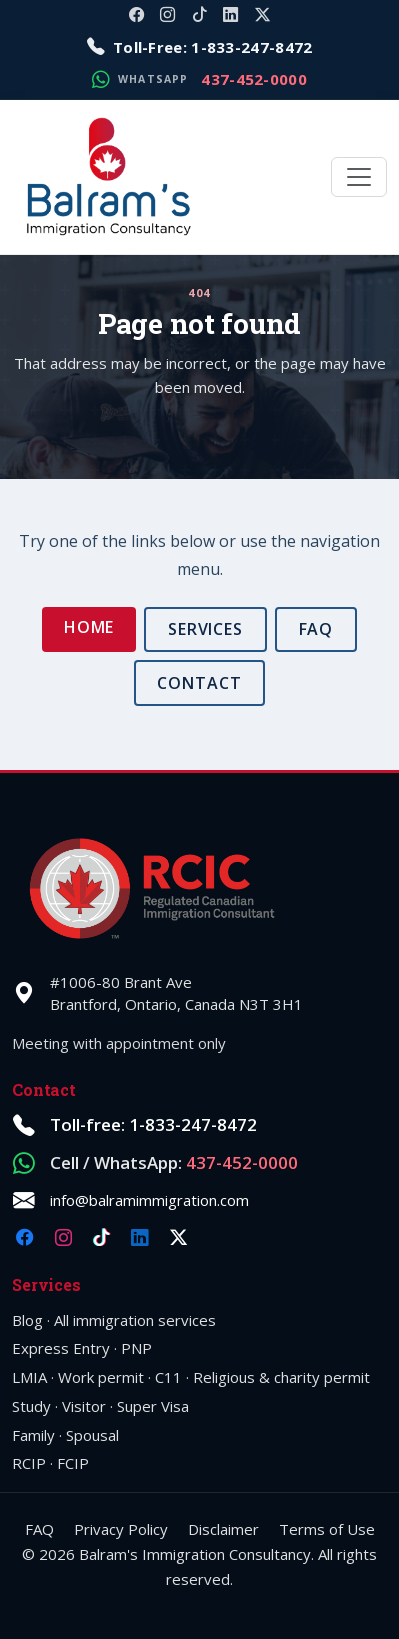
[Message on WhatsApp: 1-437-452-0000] (199, 79)
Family (33, 1435)
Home (89, 627)
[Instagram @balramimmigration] (167, 14)
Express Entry (61, 1348)
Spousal (92, 1435)
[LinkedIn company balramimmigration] (230, 14)
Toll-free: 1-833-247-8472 (153, 1124)
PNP (136, 1348)
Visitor (84, 1406)
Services (206, 629)
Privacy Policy (121, 1529)
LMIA (29, 1377)
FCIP (73, 1463)
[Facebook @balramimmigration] (136, 14)
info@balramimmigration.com (149, 1200)
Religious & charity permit (281, 1377)
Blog (27, 1320)
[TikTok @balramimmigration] (199, 14)
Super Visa (153, 1406)
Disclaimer (223, 1529)
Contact (199, 683)
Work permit (101, 1377)
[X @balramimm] (262, 14)
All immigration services (135, 1320)
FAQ (316, 629)
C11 (168, 1377)
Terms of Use (327, 1529)
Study (31, 1406)
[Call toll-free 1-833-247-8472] (200, 47)
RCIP (29, 1463)
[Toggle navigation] (359, 177)
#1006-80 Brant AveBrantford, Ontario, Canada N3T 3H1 (176, 993)
